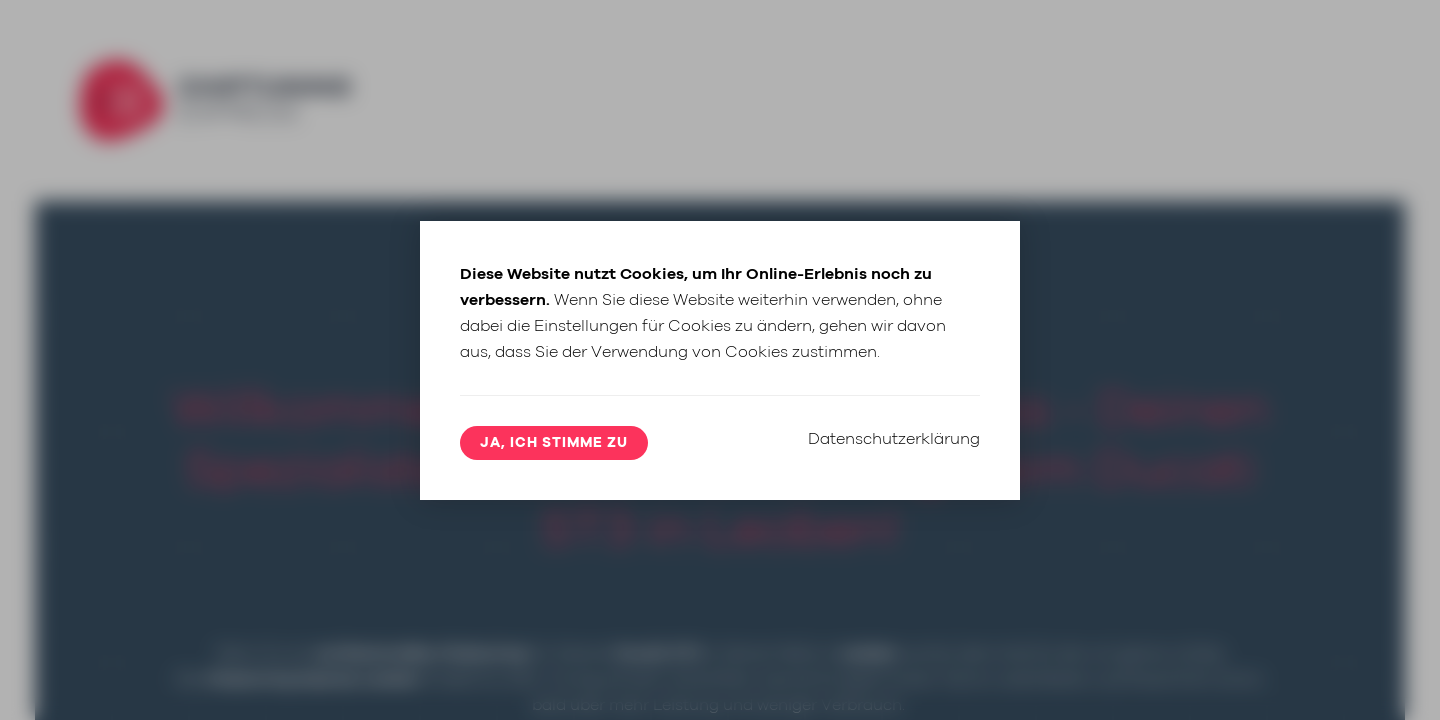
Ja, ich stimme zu (554, 443)
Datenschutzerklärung (894, 439)
